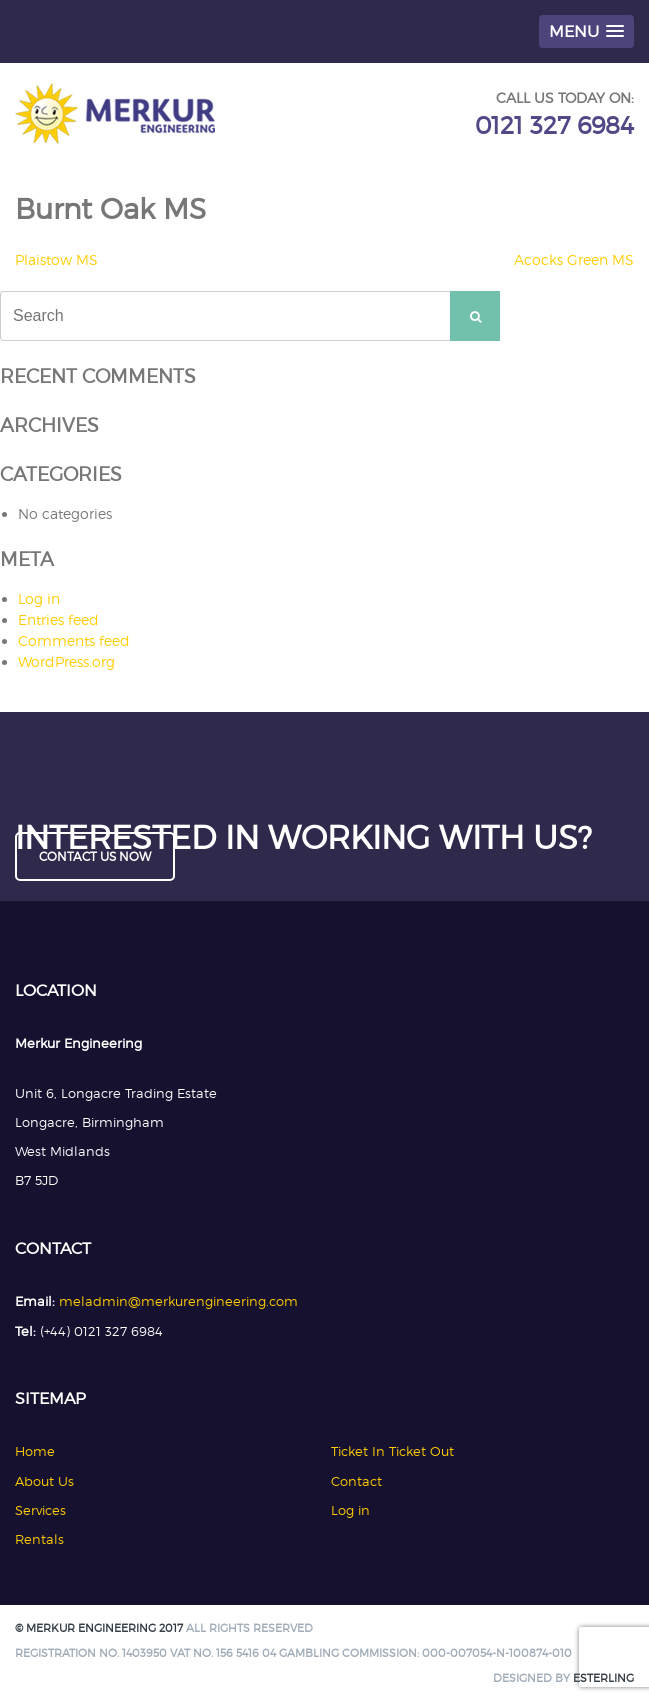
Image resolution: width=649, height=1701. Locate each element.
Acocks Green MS (574, 259)
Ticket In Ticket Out (392, 1451)
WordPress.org (66, 661)
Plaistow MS (56, 259)
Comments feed (74, 640)
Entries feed (58, 619)
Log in (39, 598)
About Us (44, 1481)
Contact (356, 1481)
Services (40, 1510)
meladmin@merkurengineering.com (178, 1301)
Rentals (39, 1539)
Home (35, 1451)
